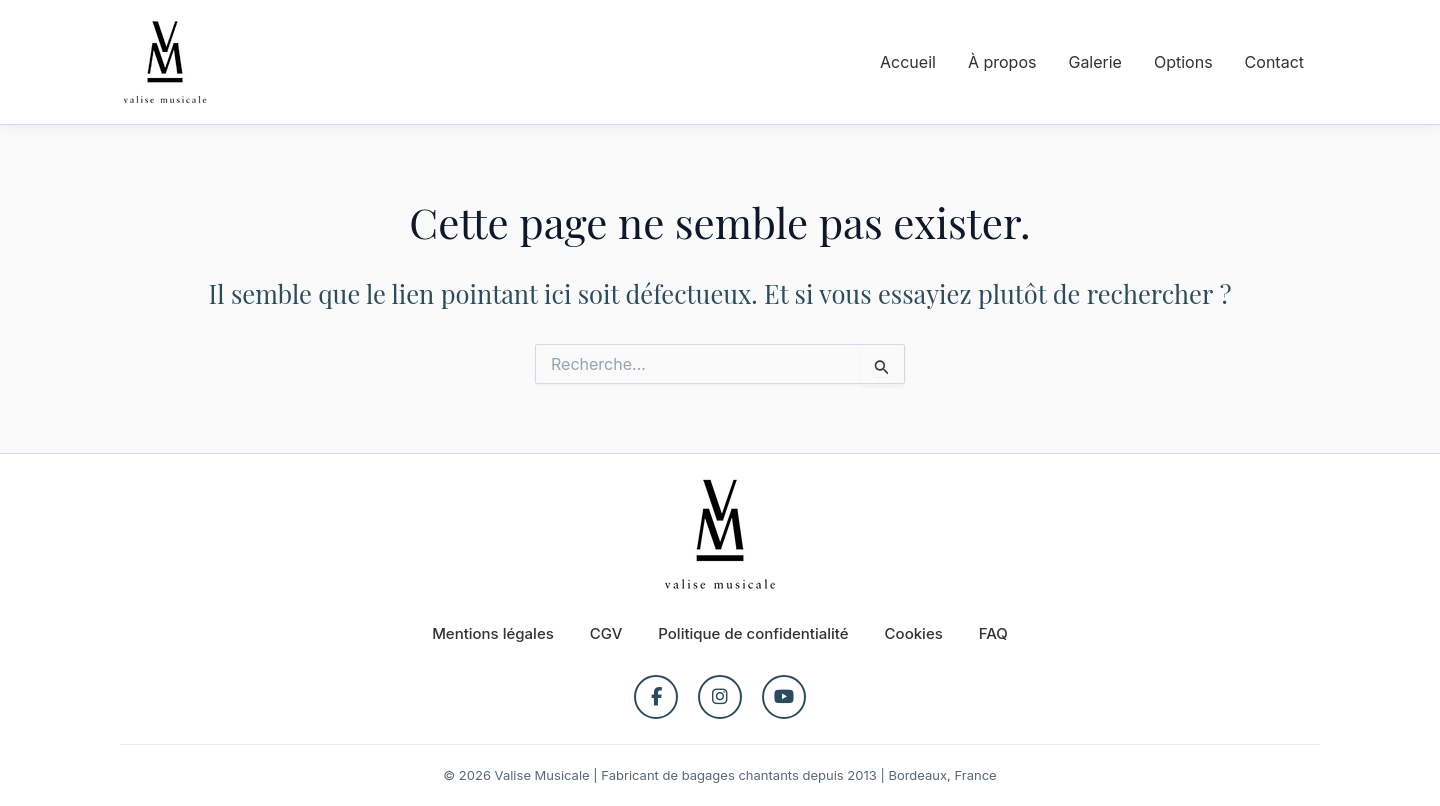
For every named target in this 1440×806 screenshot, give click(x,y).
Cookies (914, 633)
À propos (1002, 62)
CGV (606, 633)
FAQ (993, 633)
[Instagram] (720, 697)
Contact (1274, 62)
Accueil (908, 62)
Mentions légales (493, 633)
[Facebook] (656, 697)
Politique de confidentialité (753, 633)
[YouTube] (784, 697)
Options (1183, 62)
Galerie (1095, 62)
